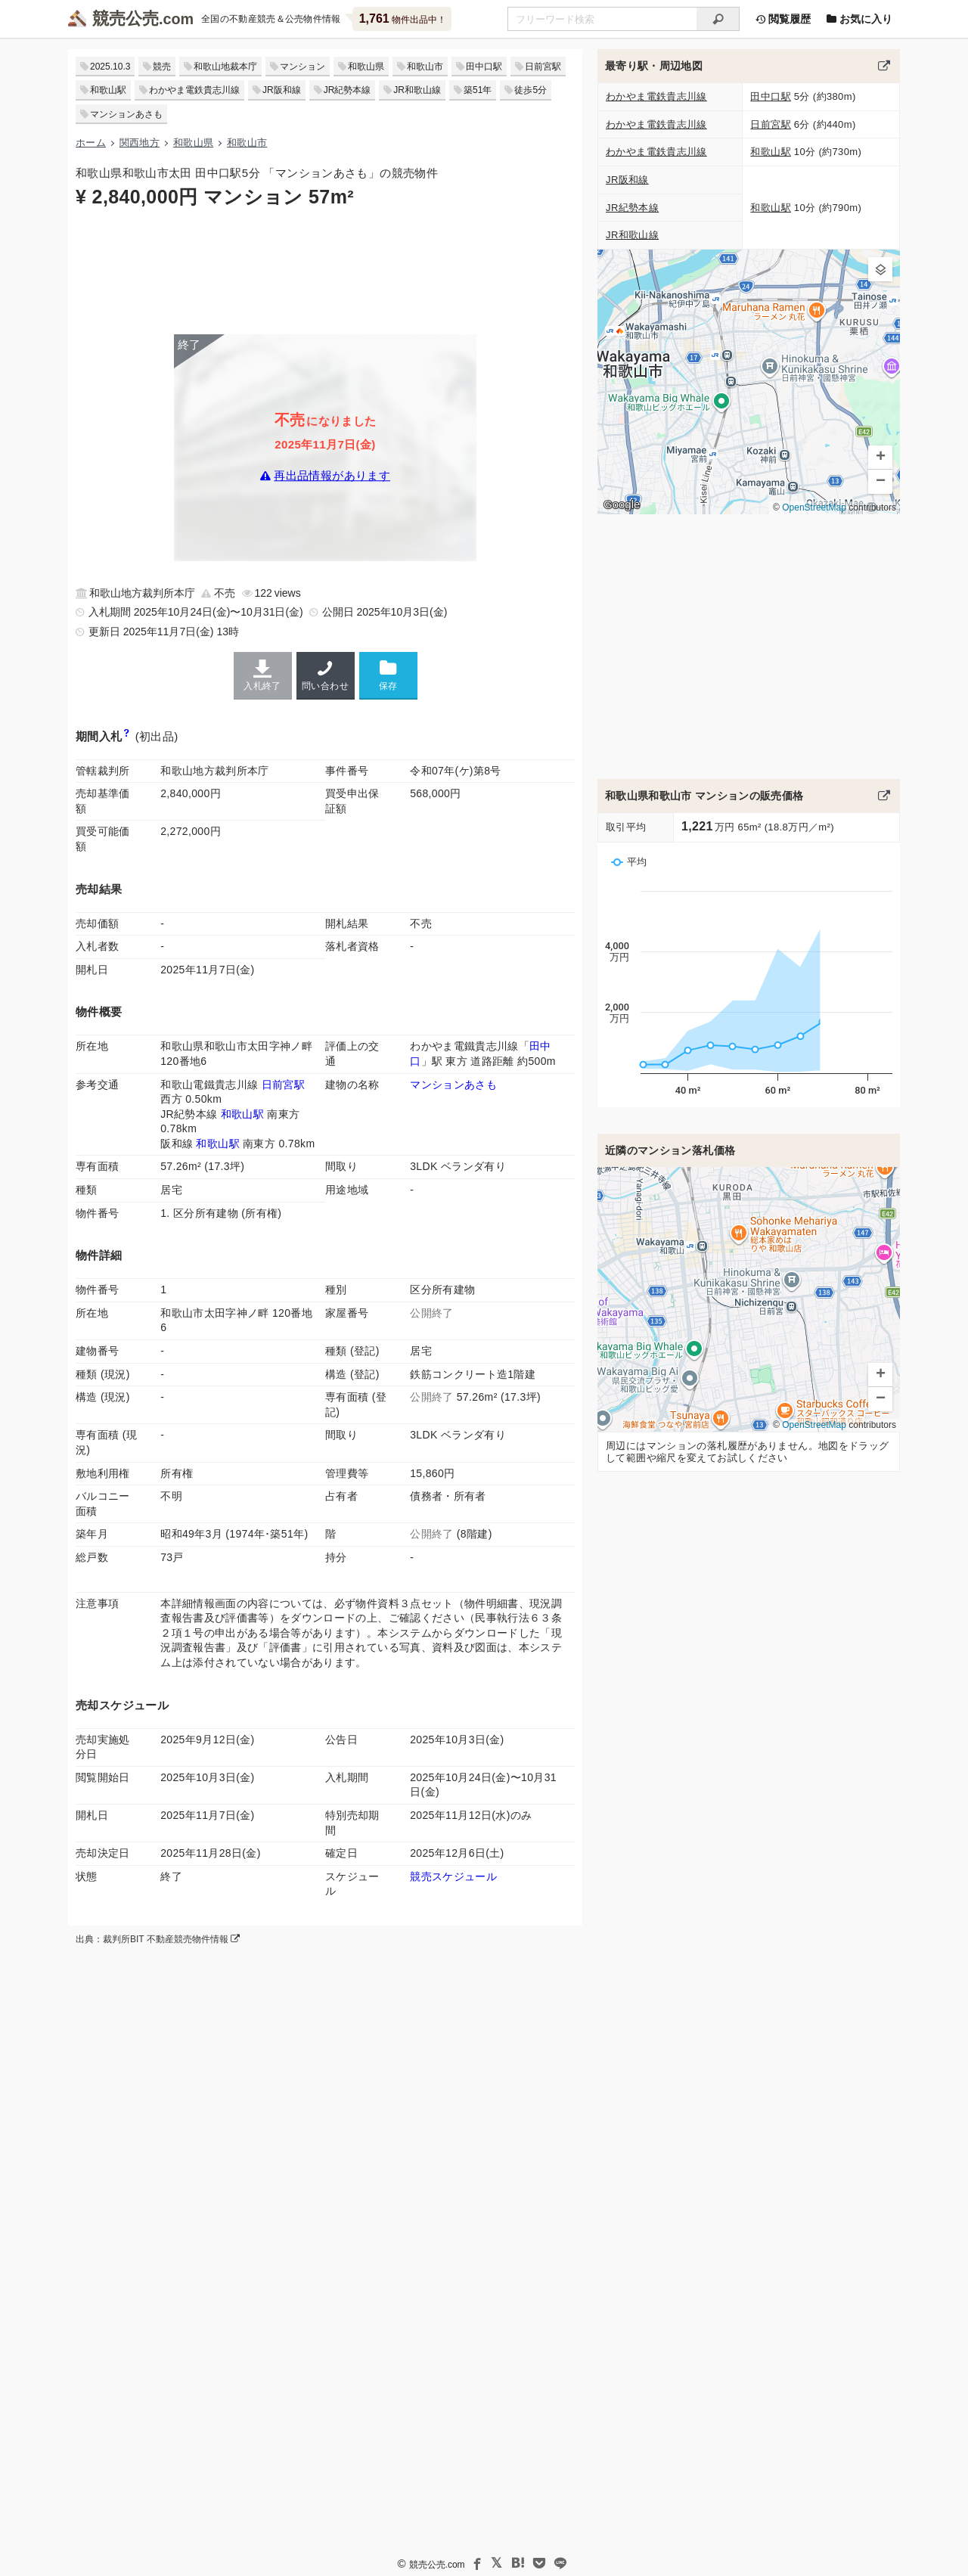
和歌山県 (366, 66)
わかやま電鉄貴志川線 (194, 90)
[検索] (718, 19)
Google (621, 504)
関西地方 (139, 142)
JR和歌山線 (417, 90)
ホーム (91, 142)
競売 (162, 66)
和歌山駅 (108, 90)
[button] (880, 269)
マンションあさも (126, 114)
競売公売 (125, 18)
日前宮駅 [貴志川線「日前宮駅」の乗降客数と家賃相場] (283, 1085)
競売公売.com (437, 2564)
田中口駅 (484, 66)
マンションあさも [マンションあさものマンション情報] (453, 1085)
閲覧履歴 (783, 18)
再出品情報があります (332, 475)
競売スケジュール (453, 1876)
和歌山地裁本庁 (225, 66)
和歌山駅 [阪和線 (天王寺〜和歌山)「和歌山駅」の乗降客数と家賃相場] (217, 1143)
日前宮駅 (543, 66)
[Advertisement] (325, 270)
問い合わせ (325, 675)
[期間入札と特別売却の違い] (127, 736)
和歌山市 (425, 66)
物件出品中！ (402, 18)
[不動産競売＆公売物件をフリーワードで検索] (602, 19)
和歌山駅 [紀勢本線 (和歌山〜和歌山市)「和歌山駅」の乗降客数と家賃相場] (242, 1114)
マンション (302, 66)
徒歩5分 (530, 90)
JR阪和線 (281, 90)
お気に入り (859, 18)
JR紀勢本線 (347, 90)
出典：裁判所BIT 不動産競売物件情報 (158, 1939)
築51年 (478, 90)
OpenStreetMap (814, 507)
